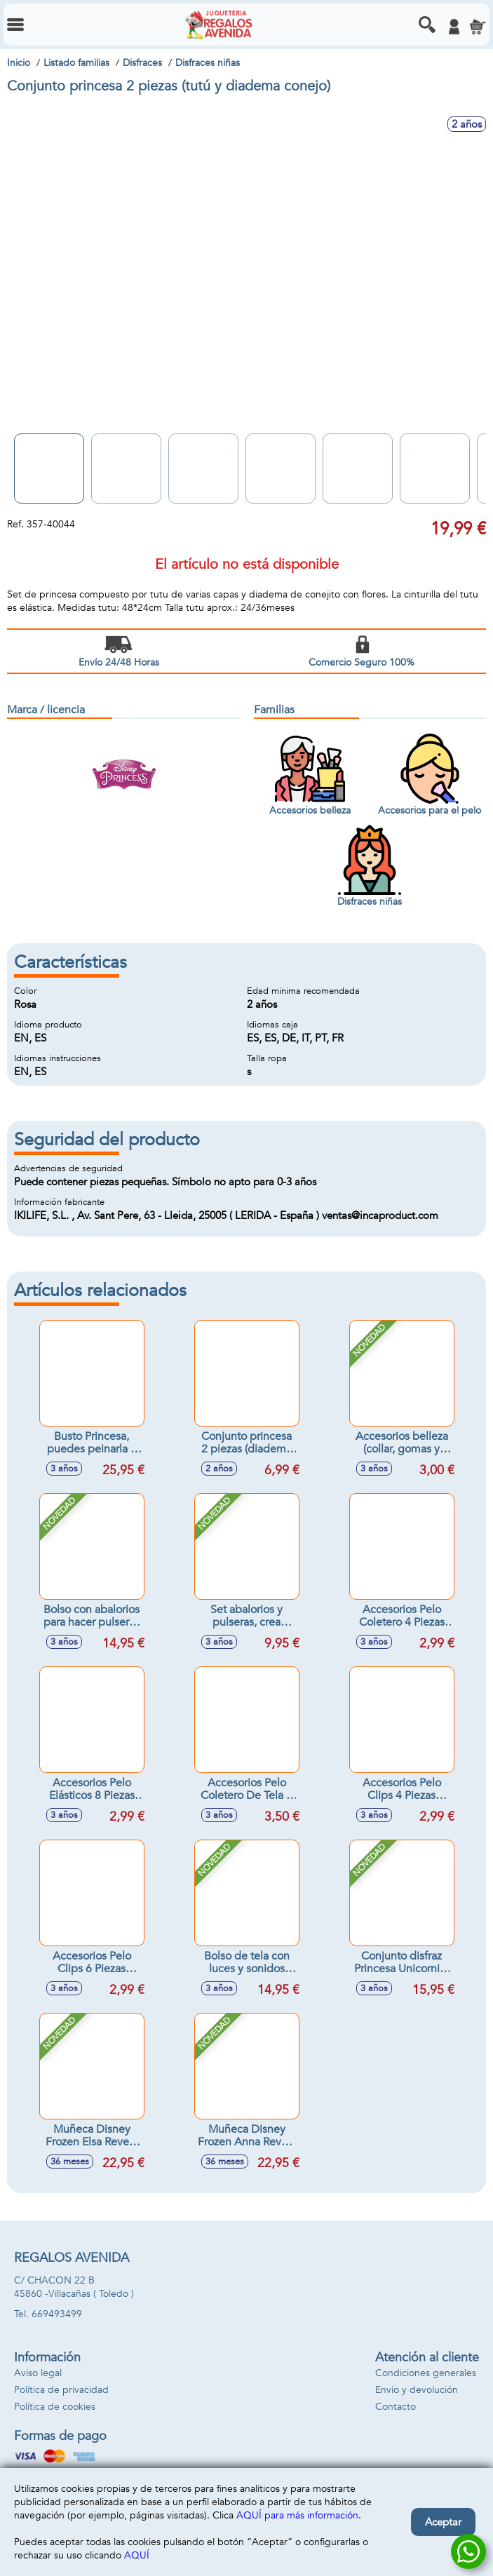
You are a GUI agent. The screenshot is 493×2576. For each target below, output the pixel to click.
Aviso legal (38, 2373)
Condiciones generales (425, 2373)
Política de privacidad (61, 2389)
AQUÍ (136, 2555)
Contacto (395, 2406)
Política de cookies (54, 2406)
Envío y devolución (416, 2389)
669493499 (57, 2314)
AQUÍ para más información (297, 2515)
